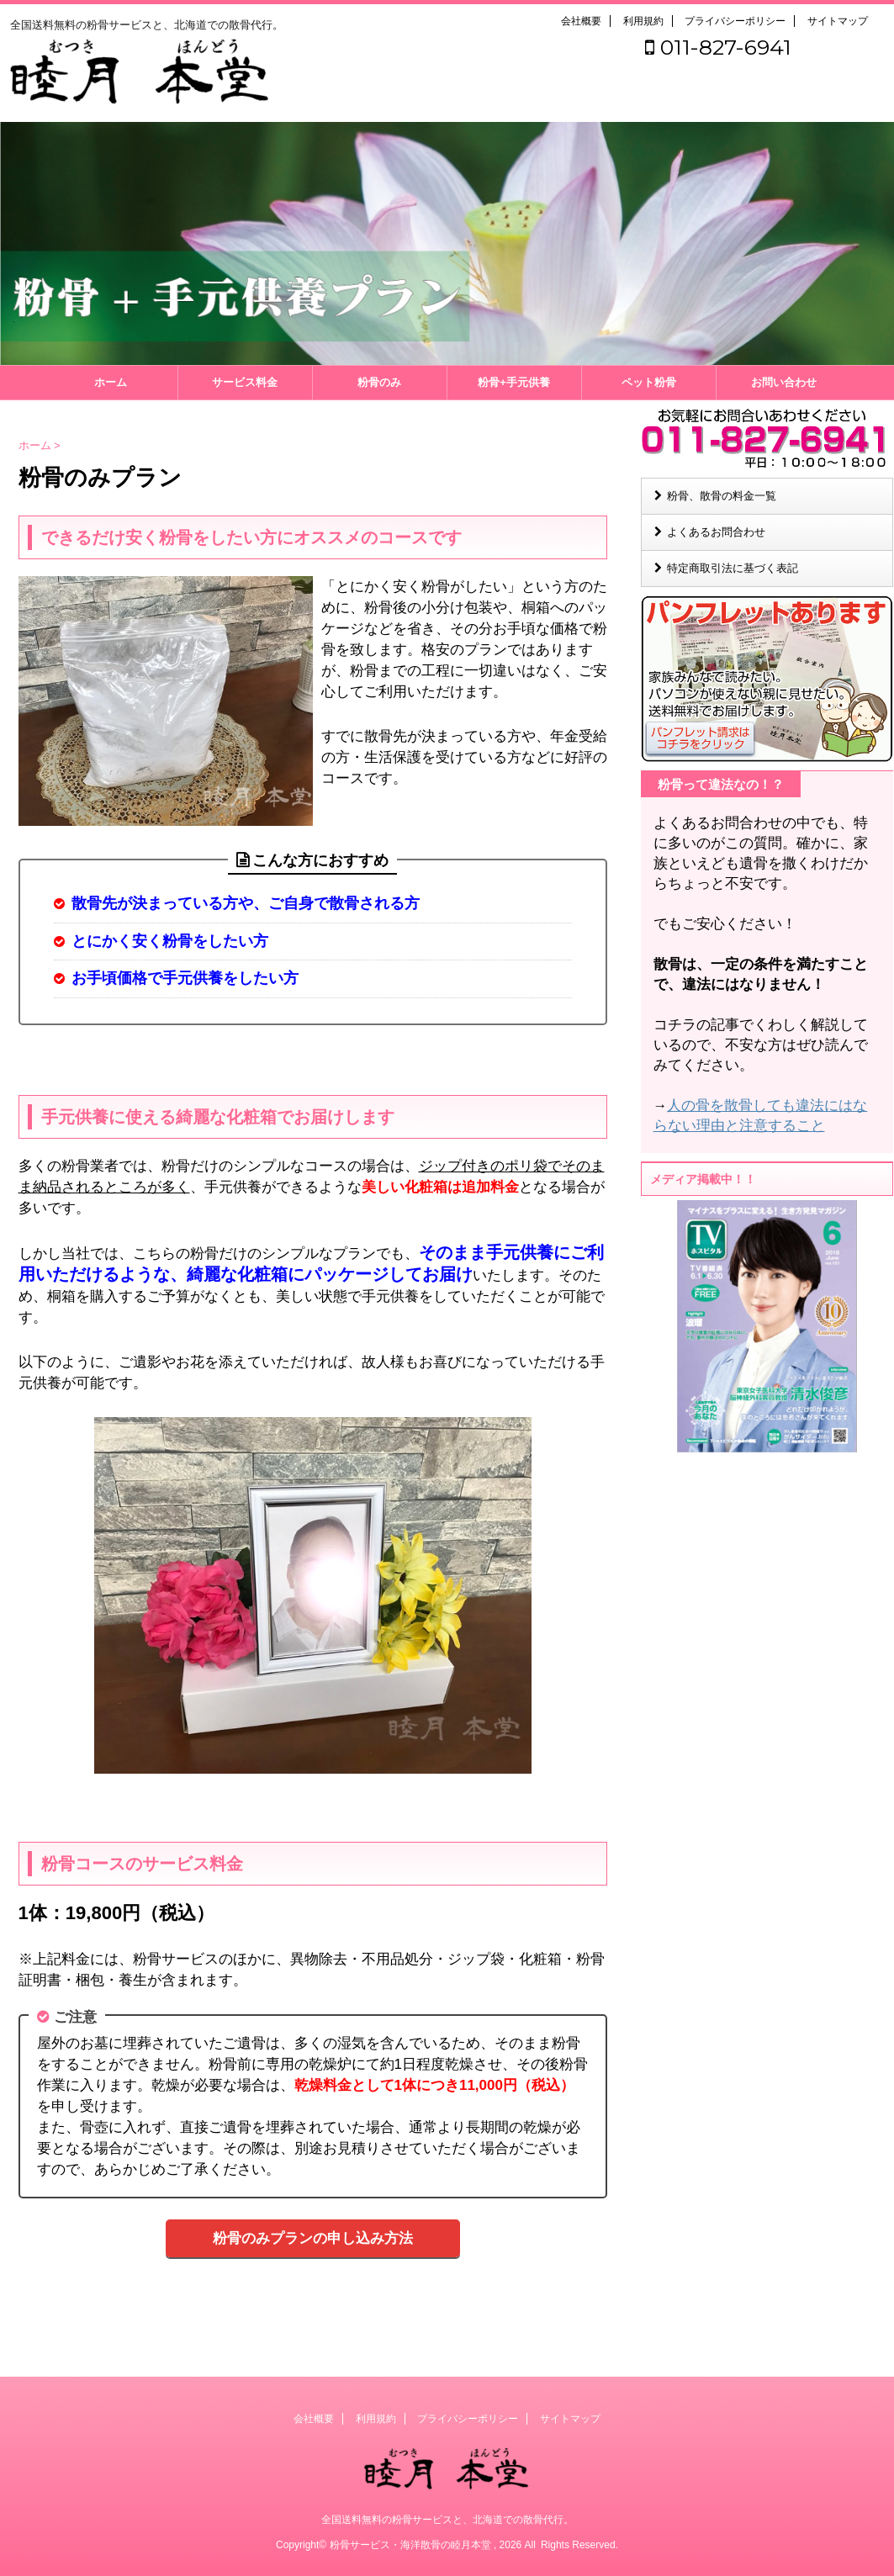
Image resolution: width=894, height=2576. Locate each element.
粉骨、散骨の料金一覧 (721, 495)
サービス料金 (245, 382)
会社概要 (581, 21)
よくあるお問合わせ (716, 532)
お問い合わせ (784, 382)
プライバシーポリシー (735, 21)
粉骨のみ (379, 382)
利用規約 (643, 21)
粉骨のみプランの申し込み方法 (313, 2238)
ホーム (110, 382)
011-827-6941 (718, 47)
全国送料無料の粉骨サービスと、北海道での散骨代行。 (447, 2519)
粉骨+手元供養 (514, 382)
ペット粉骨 (649, 382)
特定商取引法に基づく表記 (732, 568)
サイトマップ (837, 21)
